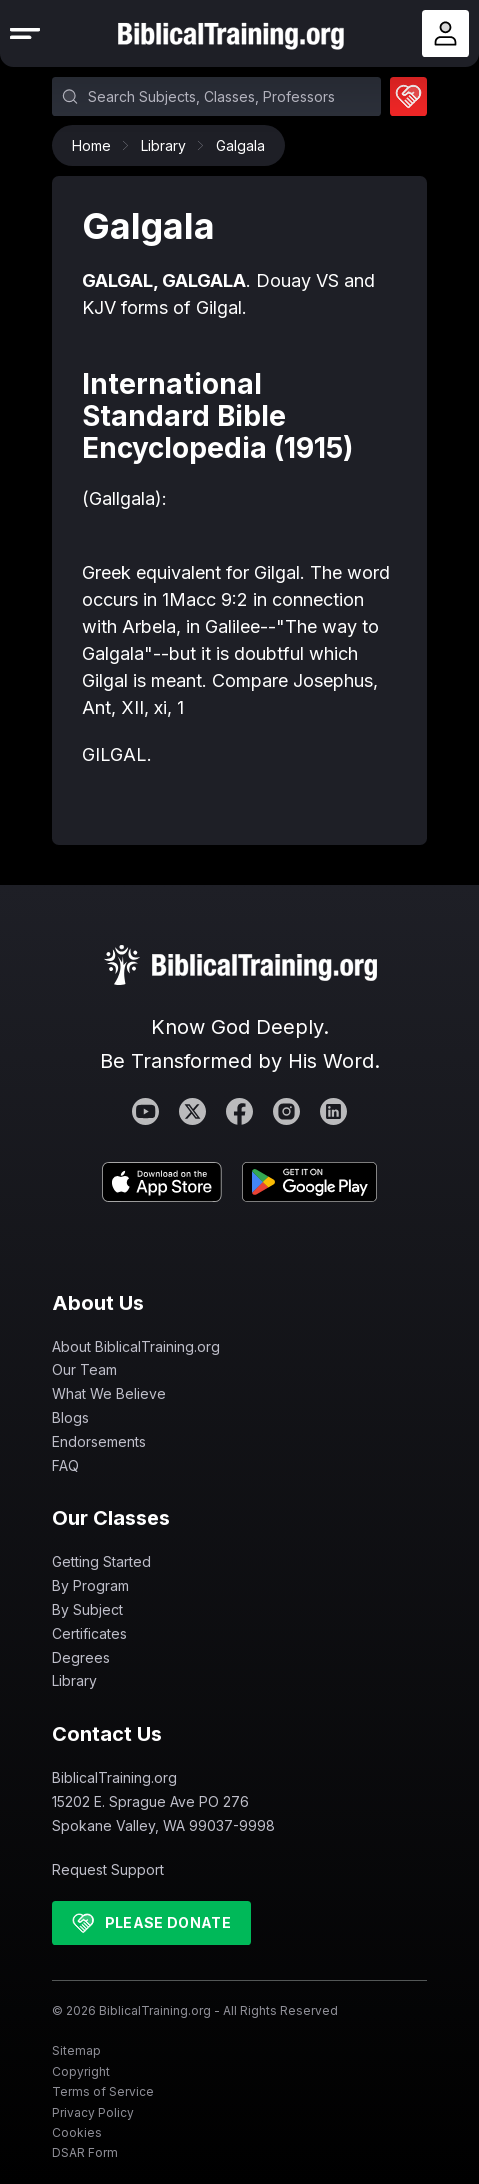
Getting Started (101, 1561)
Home (96, 145)
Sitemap (76, 2050)
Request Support (108, 1869)
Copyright (81, 2071)
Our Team (84, 1369)
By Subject (87, 1609)
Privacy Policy (93, 2112)
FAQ (65, 1465)
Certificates (89, 1633)
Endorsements (99, 1441)
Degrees (81, 1657)
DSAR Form (85, 2152)
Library (168, 145)
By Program (90, 1585)
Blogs (70, 1417)
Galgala (240, 145)
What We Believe (109, 1393)
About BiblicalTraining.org (136, 1346)
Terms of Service (103, 2091)
